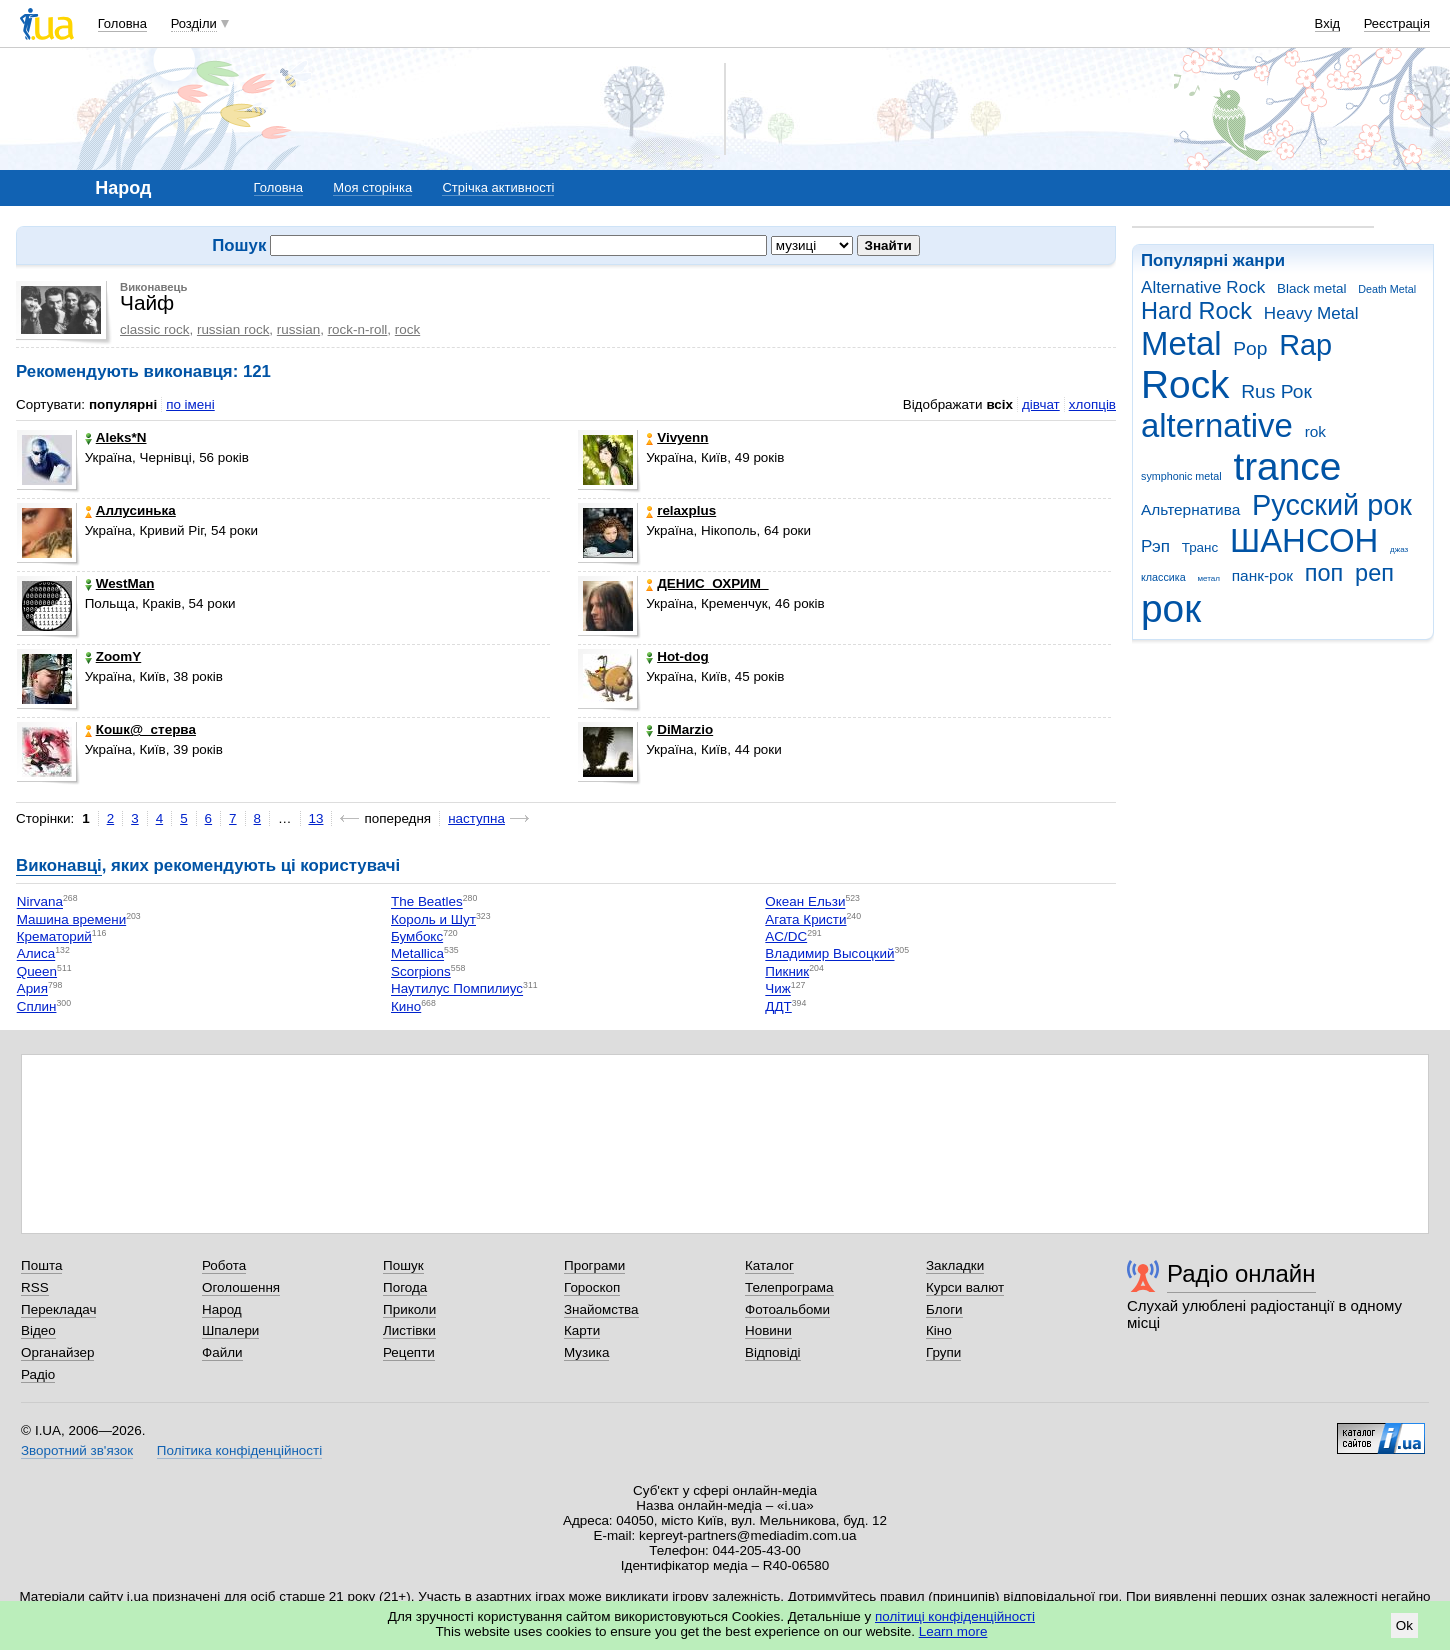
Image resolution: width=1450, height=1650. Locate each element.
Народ (222, 1309)
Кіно (939, 1330)
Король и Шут (433, 919)
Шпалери (230, 1330)
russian (298, 329)
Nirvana (40, 902)
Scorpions (421, 971)
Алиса (36, 954)
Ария (32, 989)
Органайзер (57, 1352)
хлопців (1092, 404)
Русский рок (1332, 505)
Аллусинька (130, 510)
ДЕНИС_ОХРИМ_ (707, 583)
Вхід (1328, 23)
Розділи (194, 23)
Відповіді (773, 1352)
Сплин (37, 1006)
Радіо (38, 1374)
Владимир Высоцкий (829, 954)
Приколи (409, 1309)
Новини (768, 1330)
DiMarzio (679, 729)
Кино (406, 1006)
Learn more (953, 1631)
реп (1374, 573)
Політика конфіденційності (239, 1450)
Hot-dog (677, 656)
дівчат (1041, 404)
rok (1315, 431)
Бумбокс (417, 936)
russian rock (233, 329)
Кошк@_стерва (140, 729)
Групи (943, 1352)
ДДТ (778, 1006)
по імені (190, 404)
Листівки (409, 1330)
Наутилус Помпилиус (457, 989)
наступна (476, 818)
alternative (1217, 425)
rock (407, 329)
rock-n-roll (358, 329)
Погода (405, 1287)
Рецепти (409, 1352)
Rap (1305, 345)
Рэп (1155, 546)
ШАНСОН (1304, 540)
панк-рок (1262, 575)
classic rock (154, 329)
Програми (594, 1265)
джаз (1399, 549)
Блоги (944, 1309)
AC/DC (786, 936)
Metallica (417, 954)
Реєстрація (1397, 23)
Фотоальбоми (787, 1309)
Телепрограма (789, 1287)
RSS (35, 1287)
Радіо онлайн (1241, 1273)
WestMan (120, 583)
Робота (224, 1265)
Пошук (403, 1265)
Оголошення (241, 1287)
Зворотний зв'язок (77, 1450)
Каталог (769, 1265)
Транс (1200, 547)
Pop (1250, 348)
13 (316, 818)
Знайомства (601, 1309)
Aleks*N (116, 437)
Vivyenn (677, 437)
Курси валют (965, 1287)
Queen (37, 971)
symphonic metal (1181, 476)
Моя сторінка (372, 187)
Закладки (955, 1265)
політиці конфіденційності (955, 1616)
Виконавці (59, 865)
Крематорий (54, 936)
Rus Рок (1276, 391)
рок (1171, 608)
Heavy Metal (1311, 313)
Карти (582, 1330)
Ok (1404, 1625)
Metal (1181, 343)
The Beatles (427, 902)
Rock (1185, 384)
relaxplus (681, 510)
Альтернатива (1190, 509)
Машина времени (71, 919)
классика (1163, 577)
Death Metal (1387, 289)
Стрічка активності (498, 187)
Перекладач (58, 1309)
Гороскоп (592, 1287)
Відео (38, 1330)
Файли (222, 1352)
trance (1287, 466)
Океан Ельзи (805, 902)
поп (1324, 573)
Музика (586, 1352)
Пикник (787, 971)
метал (1208, 578)
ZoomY (113, 656)
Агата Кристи (805, 919)
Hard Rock (1196, 311)
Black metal (1311, 288)
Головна (122, 23)
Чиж (777, 989)
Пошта (41, 1265)
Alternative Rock (1203, 287)
